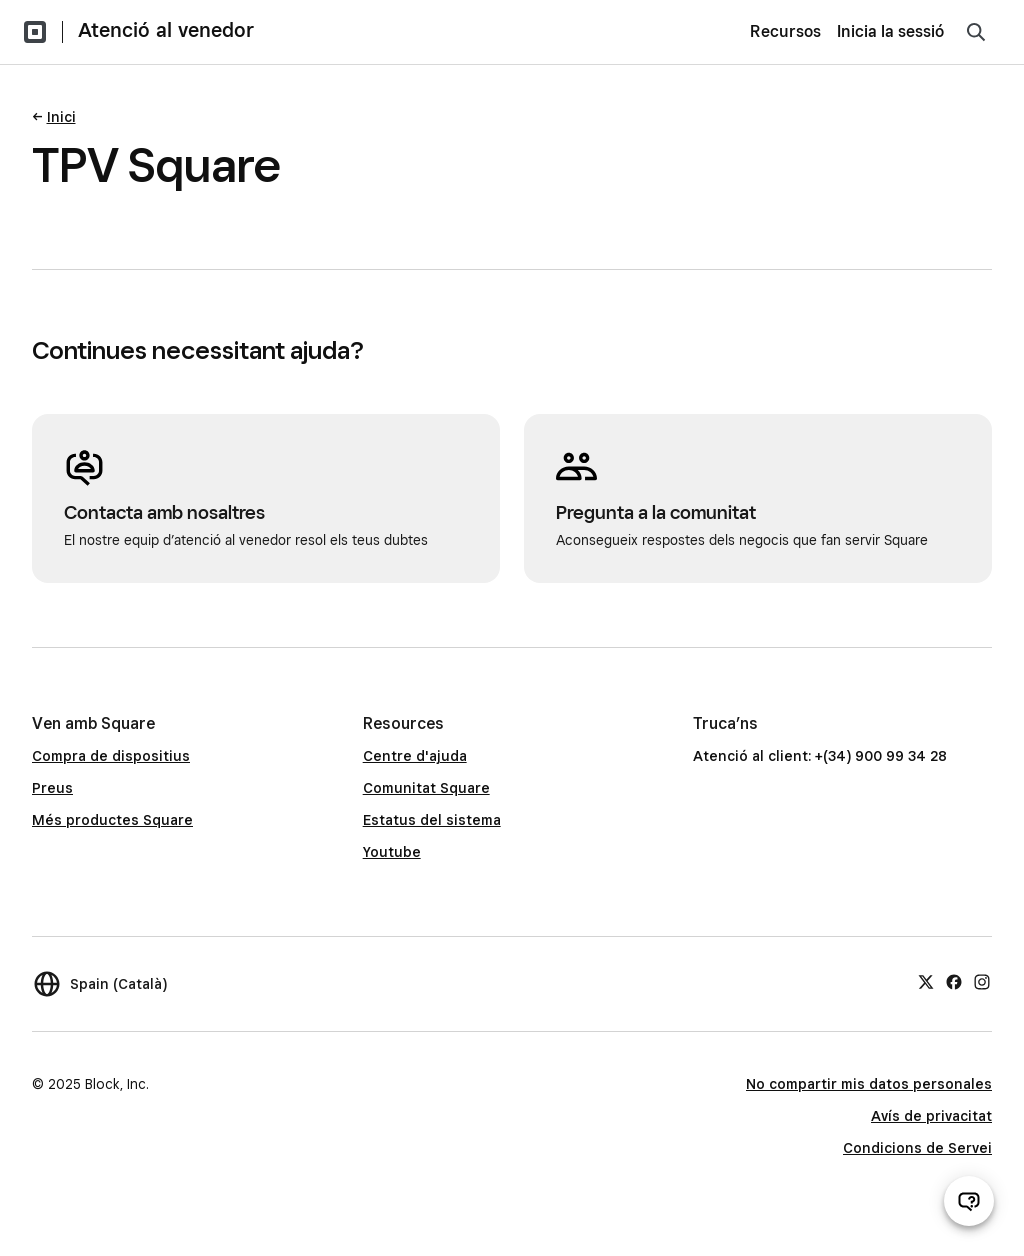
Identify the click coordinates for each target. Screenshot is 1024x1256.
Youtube (392, 852)
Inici (61, 117)
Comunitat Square (426, 788)
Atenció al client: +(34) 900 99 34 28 (820, 756)
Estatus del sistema (432, 820)
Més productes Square (112, 820)
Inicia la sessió (890, 31)
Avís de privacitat (931, 1116)
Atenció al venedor (166, 30)
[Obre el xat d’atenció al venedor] (969, 1201)
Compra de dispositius (111, 756)
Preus (52, 788)
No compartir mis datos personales (869, 1084)
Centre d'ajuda (415, 756)
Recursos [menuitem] (785, 31)
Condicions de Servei (917, 1148)
